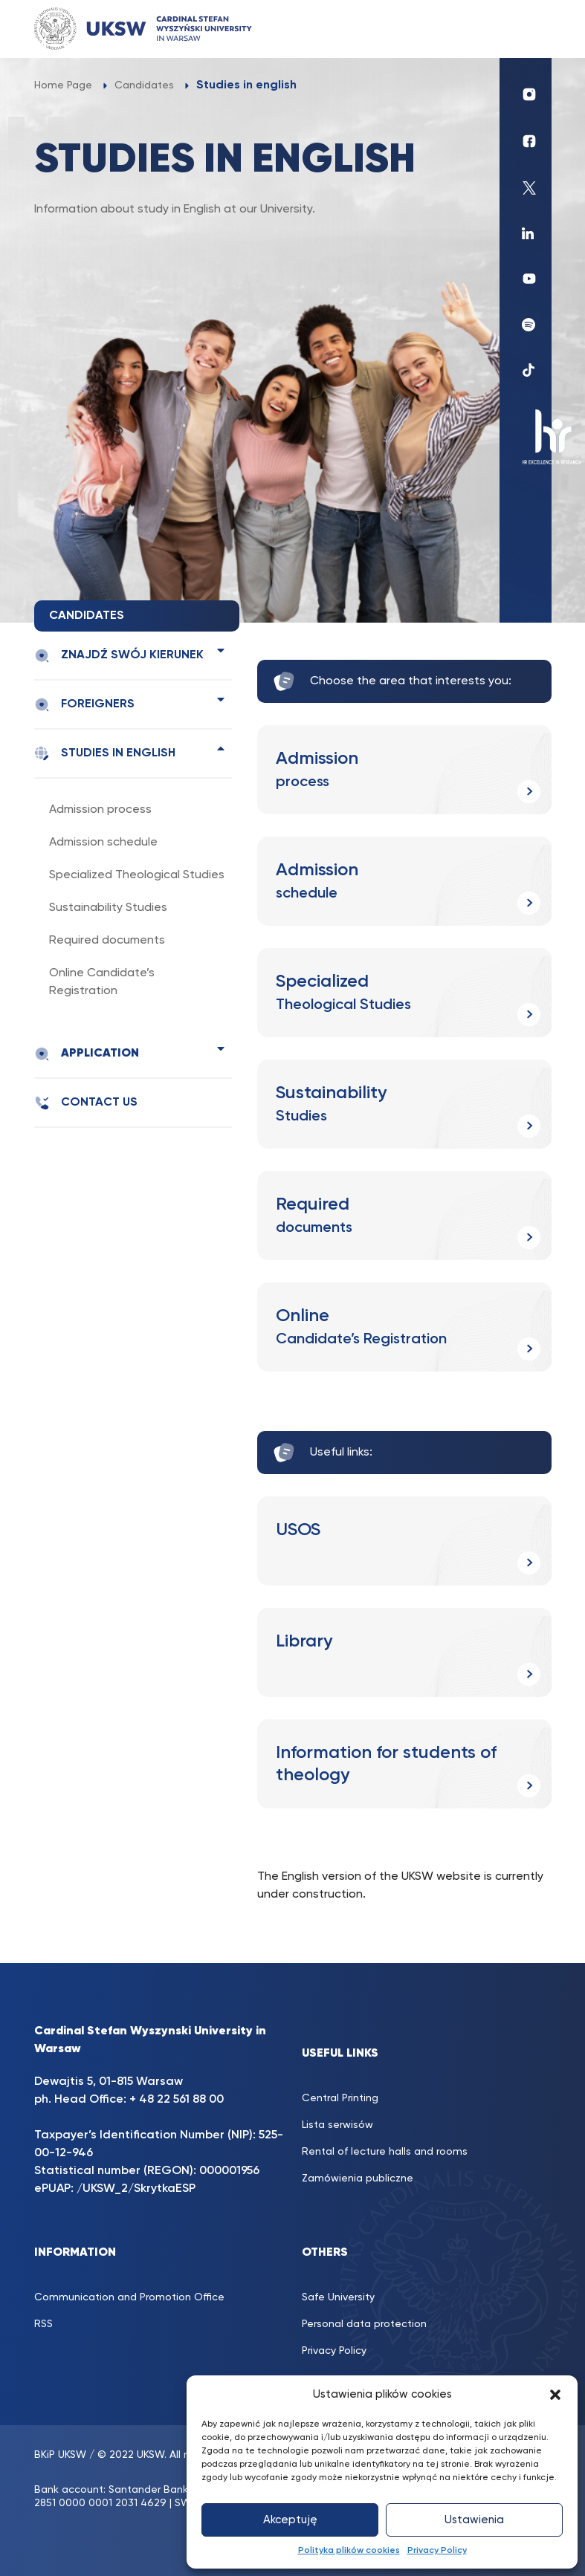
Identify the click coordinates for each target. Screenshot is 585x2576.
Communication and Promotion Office (129, 2297)
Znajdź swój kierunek (119, 656)
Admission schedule (103, 843)
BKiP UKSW (60, 2455)
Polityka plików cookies (349, 2550)
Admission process (100, 810)
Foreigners (84, 705)
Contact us (86, 1103)
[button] (555, 2394)
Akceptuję (290, 2519)
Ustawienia (474, 2519)
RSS (43, 2324)
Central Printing (340, 2098)
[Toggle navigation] (526, 28)
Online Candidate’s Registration (102, 982)
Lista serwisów (337, 2125)
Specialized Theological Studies (136, 875)
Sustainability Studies (108, 908)
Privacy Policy (437, 2550)
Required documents (107, 941)
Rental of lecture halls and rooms (385, 2152)
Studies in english (104, 754)
